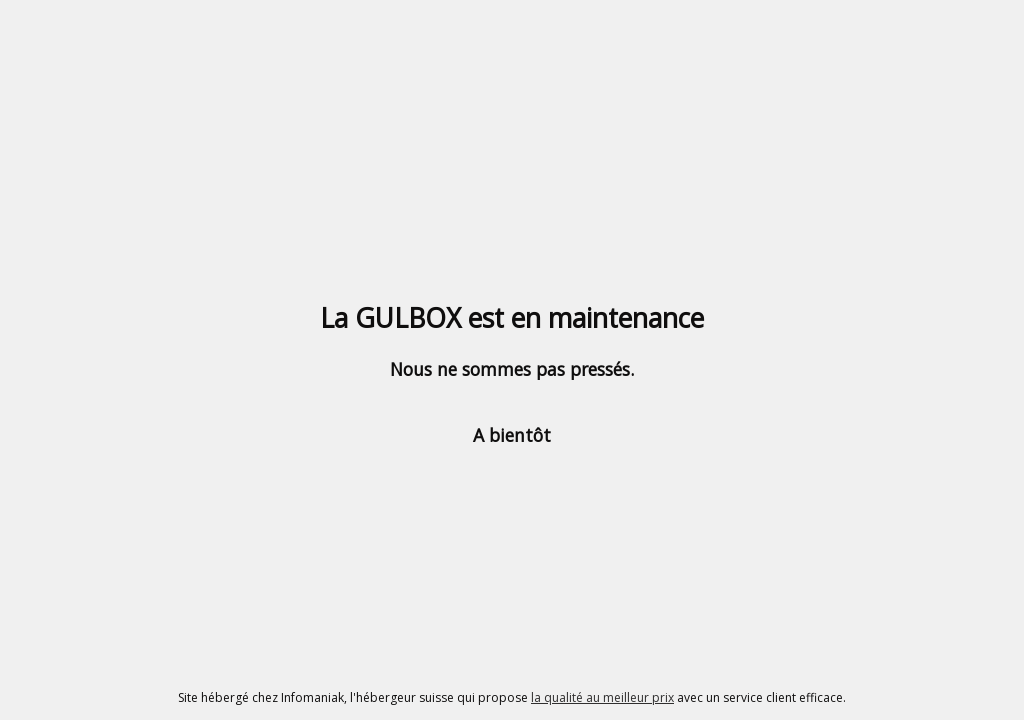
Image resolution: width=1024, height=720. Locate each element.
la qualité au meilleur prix (602, 697)
